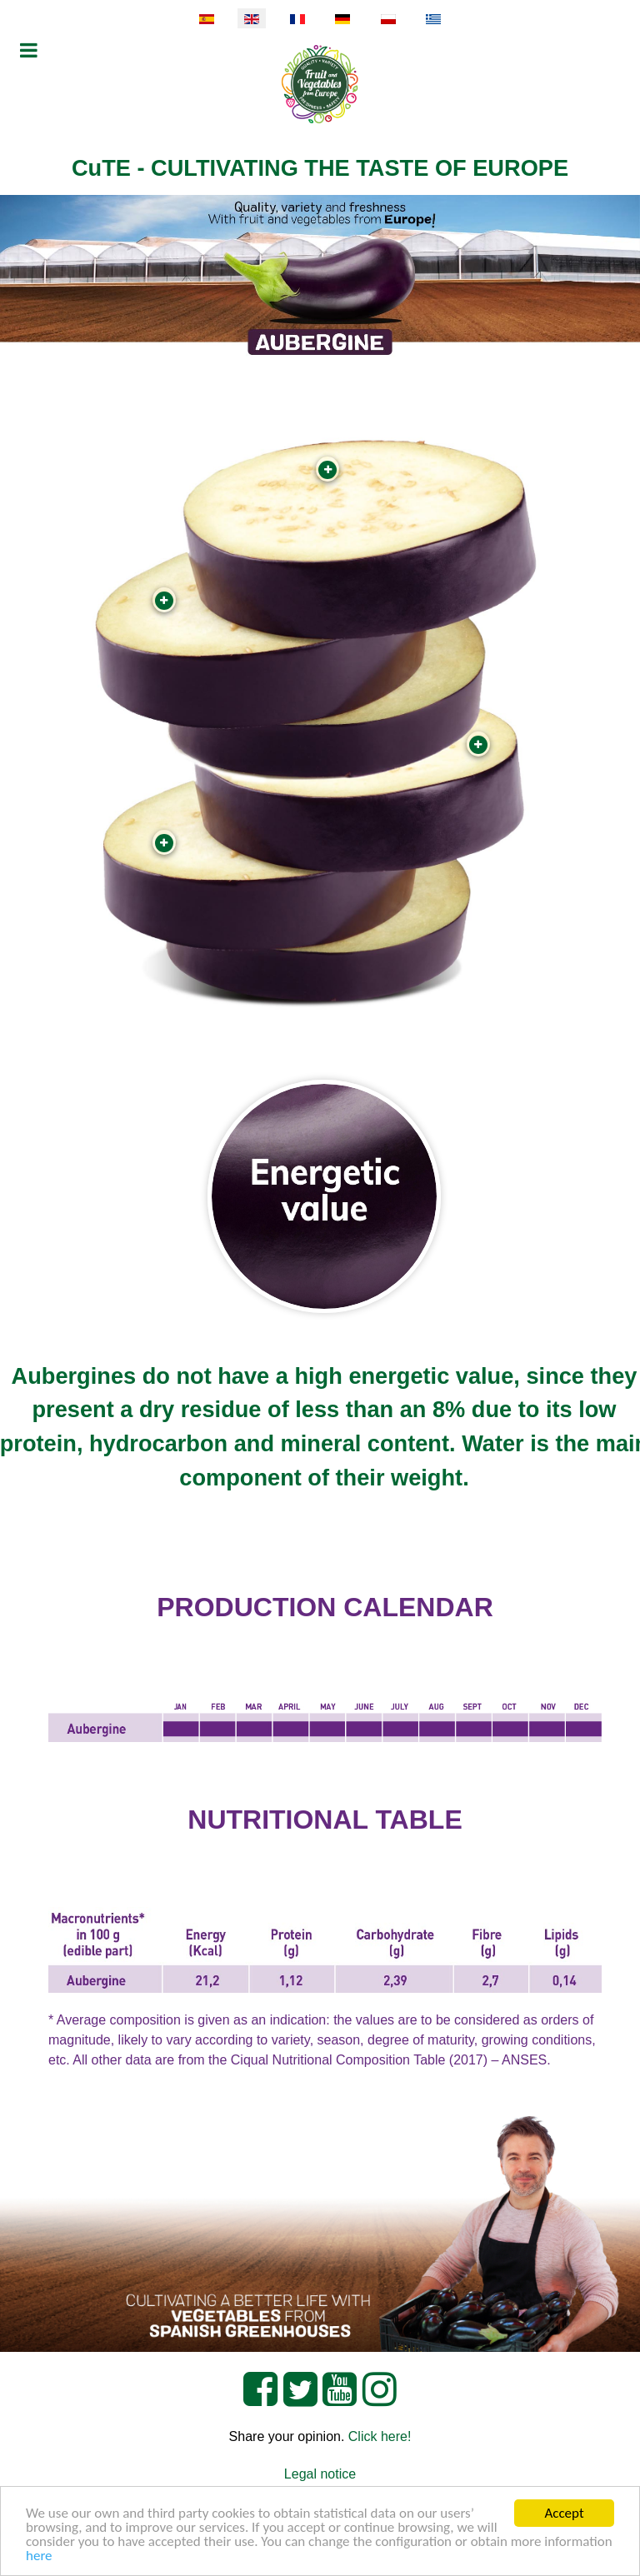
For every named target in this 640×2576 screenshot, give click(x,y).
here (39, 2556)
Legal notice (320, 2474)
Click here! (380, 2436)
